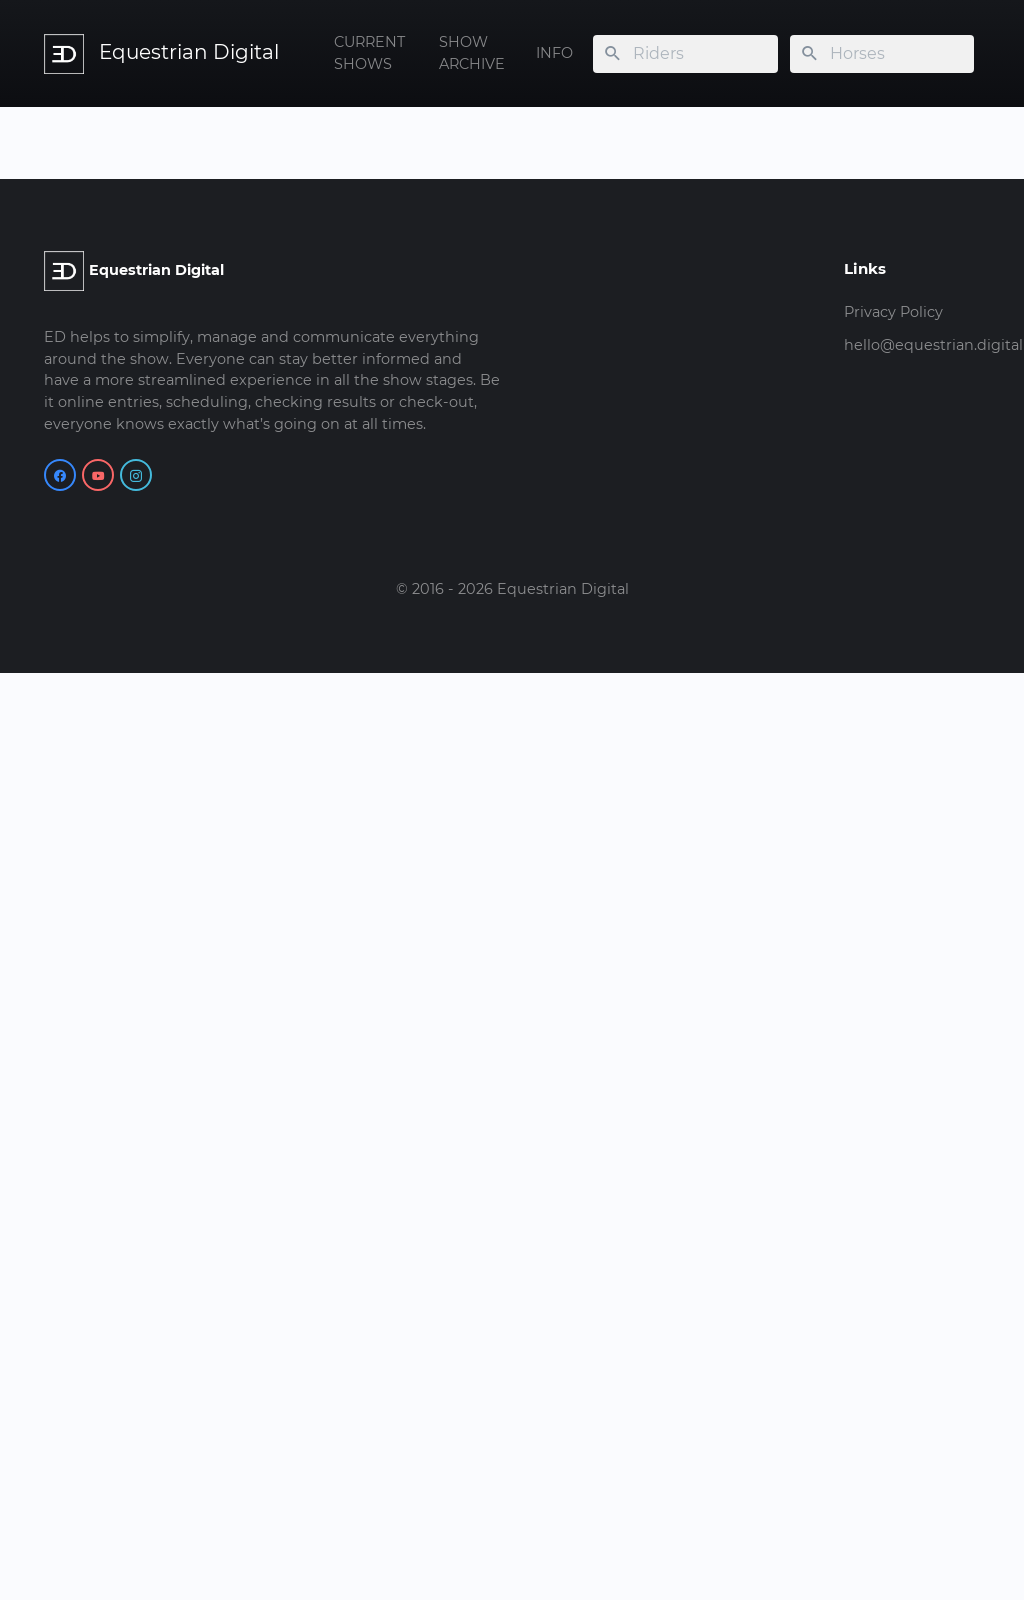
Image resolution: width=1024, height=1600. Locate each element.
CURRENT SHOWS (369, 53)
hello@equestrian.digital (933, 345)
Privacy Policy (893, 312)
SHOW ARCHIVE (472, 53)
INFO (554, 53)
